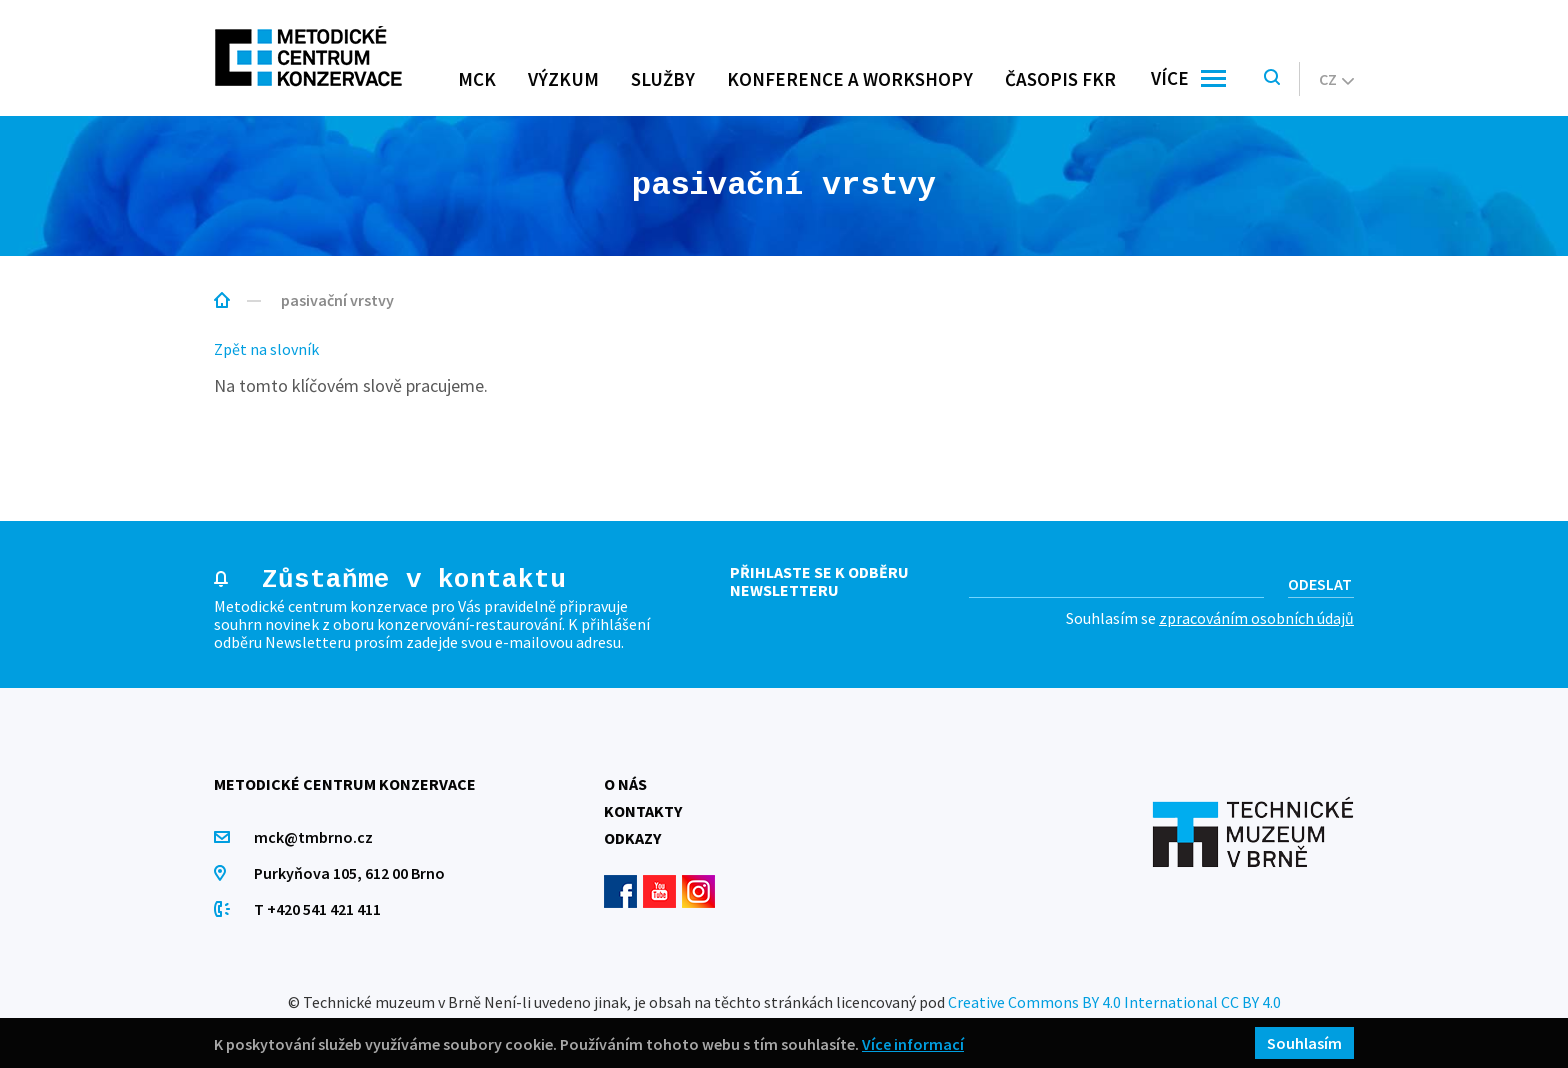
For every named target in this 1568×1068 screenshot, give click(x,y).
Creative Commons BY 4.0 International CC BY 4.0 (1114, 1002)
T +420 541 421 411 (317, 909)
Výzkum (563, 79)
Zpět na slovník (266, 349)
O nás (625, 784)
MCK (477, 79)
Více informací (913, 1043)
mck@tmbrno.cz (313, 837)
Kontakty (643, 811)
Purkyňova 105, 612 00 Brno (349, 873)
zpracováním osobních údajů (1256, 618)
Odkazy (632, 838)
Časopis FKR (1060, 79)
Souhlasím (1304, 1043)
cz (1336, 79)
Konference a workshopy (850, 79)
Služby (663, 79)
